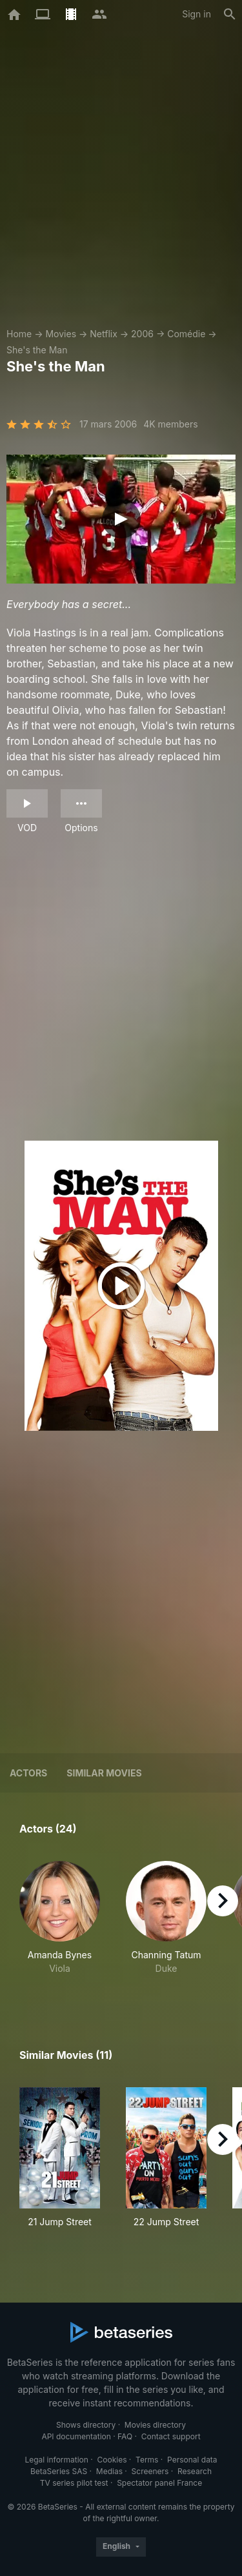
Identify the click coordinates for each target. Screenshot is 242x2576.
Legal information (56, 2459)
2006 (142, 333)
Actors (28, 1772)
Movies (60, 333)
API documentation (75, 2436)
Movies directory (155, 2425)
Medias (109, 2471)
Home (19, 333)
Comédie (186, 333)
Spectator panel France (159, 2483)
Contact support (171, 2436)
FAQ (124, 2436)
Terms (147, 2459)
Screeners (150, 2471)
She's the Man (36, 349)
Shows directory (86, 2425)
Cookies (112, 2459)
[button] (59, 1925)
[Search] (229, 14)
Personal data (192, 2459)
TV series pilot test (74, 2483)
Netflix (103, 333)
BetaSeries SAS (58, 2471)
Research (194, 2471)
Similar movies (103, 1772)
